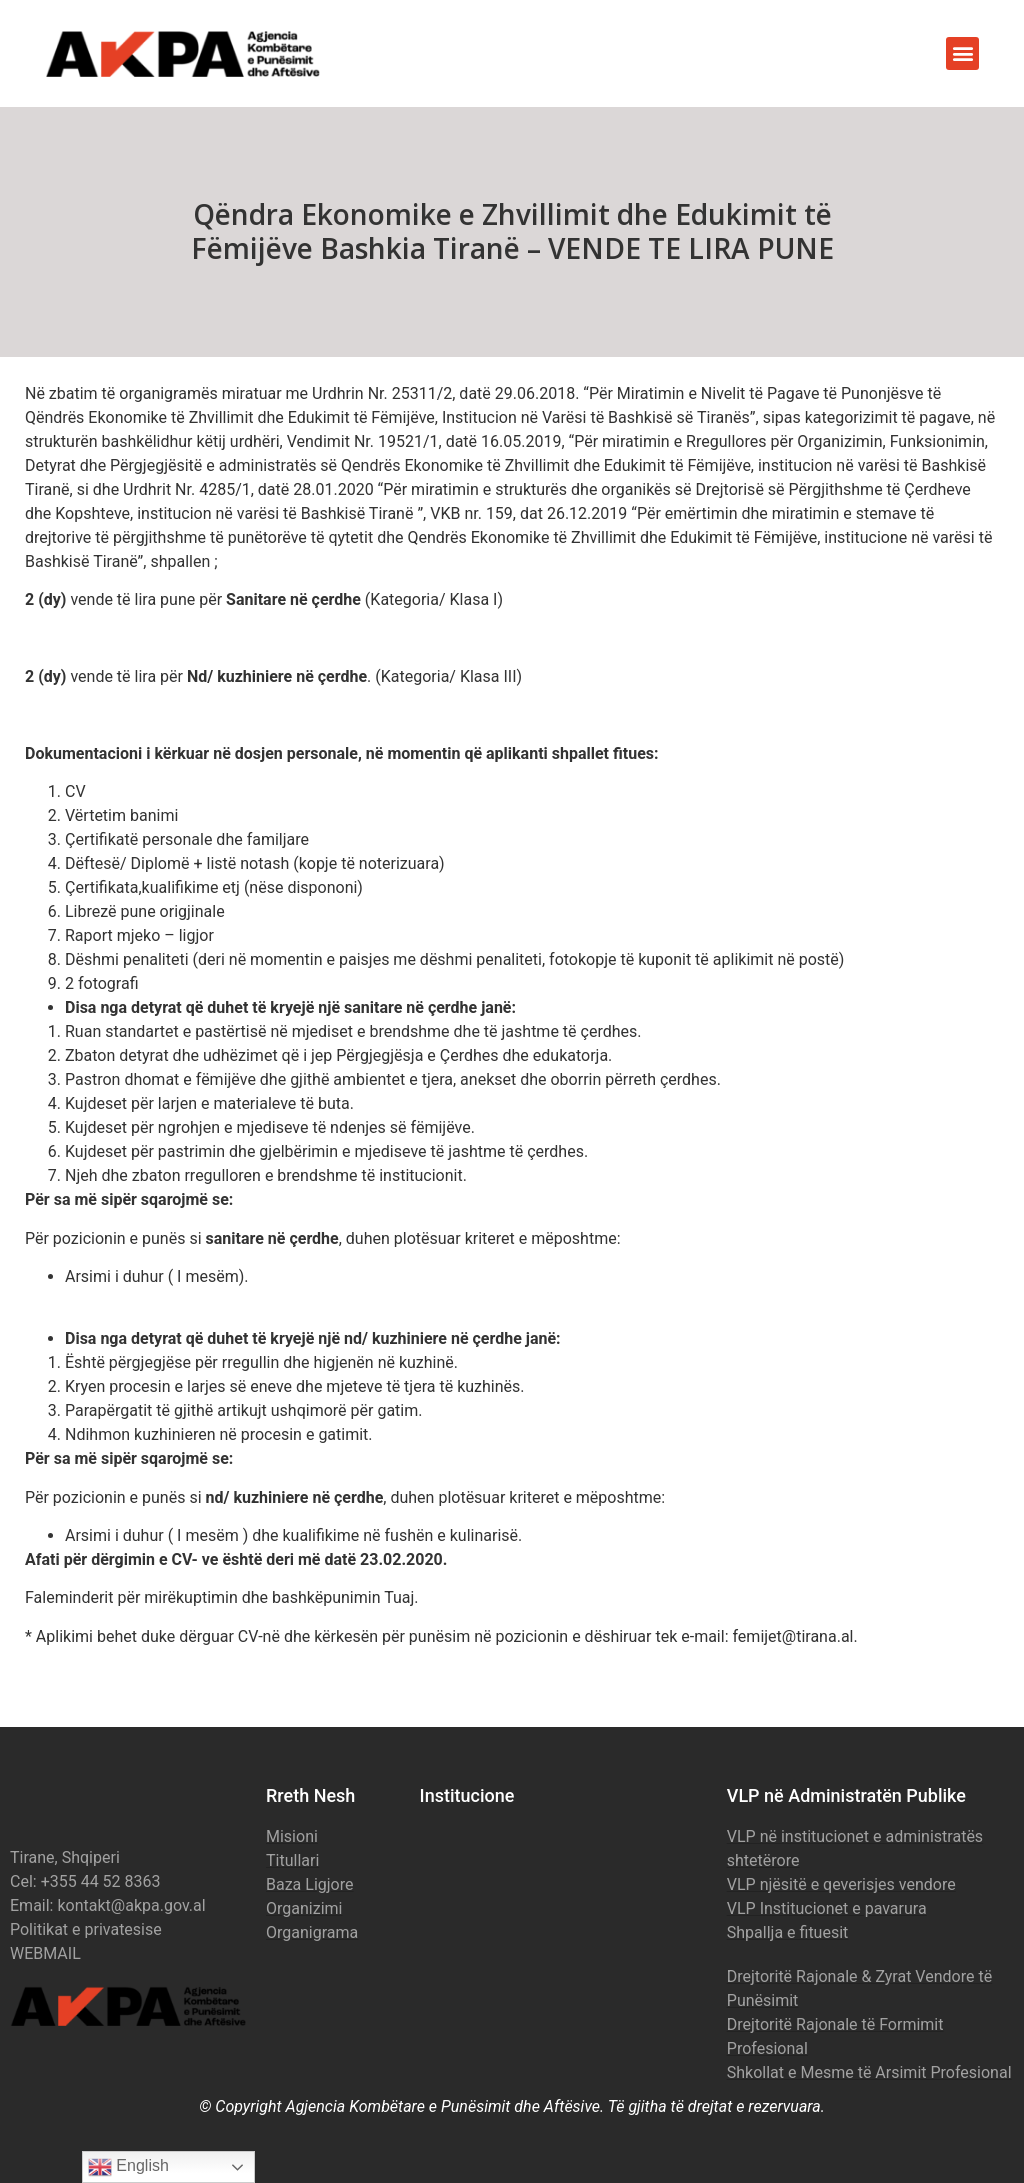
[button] (962, 53)
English (128, 2167)
